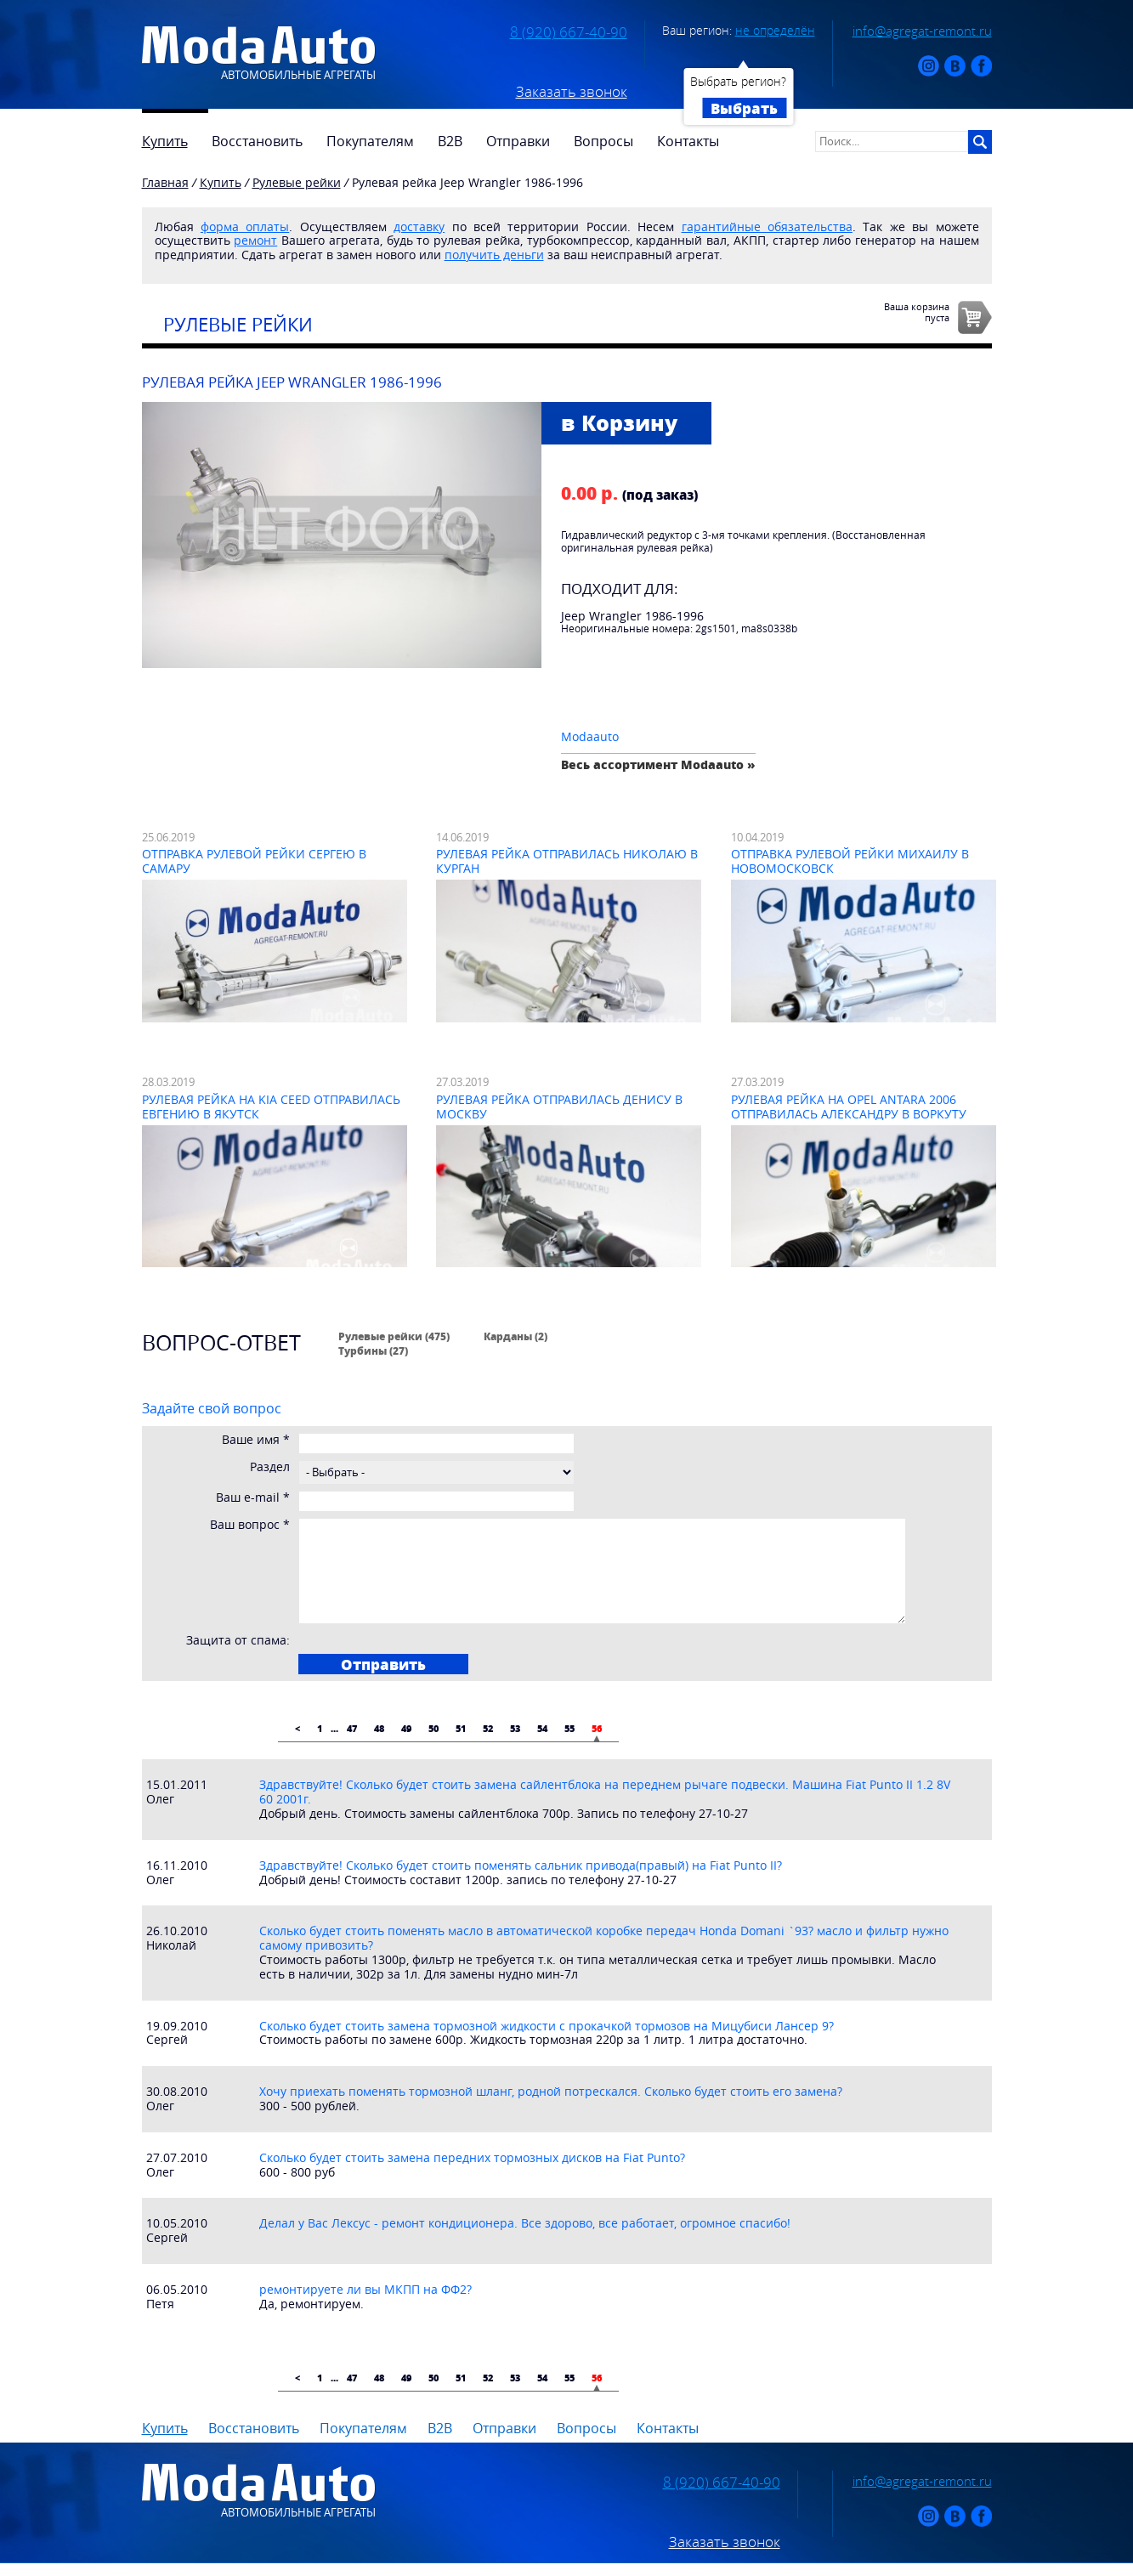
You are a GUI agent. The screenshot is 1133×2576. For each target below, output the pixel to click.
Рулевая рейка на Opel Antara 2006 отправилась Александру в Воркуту (848, 1106)
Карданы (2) (515, 1336)
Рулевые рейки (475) (394, 1336)
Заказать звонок (571, 91)
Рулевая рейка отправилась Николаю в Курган (567, 861)
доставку (419, 226)
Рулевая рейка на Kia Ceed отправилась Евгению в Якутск (271, 1106)
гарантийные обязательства (767, 226)
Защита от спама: (238, 1640)
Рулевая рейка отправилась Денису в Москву (559, 1106)
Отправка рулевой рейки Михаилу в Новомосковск (850, 861)
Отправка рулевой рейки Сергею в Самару (254, 861)
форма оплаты (245, 226)
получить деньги (494, 254)
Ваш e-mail (253, 1498)
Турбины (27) (373, 1350)
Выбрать (744, 108)
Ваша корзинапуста (916, 312)
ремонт (255, 240)
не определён (775, 30)
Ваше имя (256, 1440)
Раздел (270, 1467)
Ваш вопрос (250, 1525)
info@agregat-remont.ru (922, 30)
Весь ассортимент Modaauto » (658, 764)
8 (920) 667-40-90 (568, 32)
